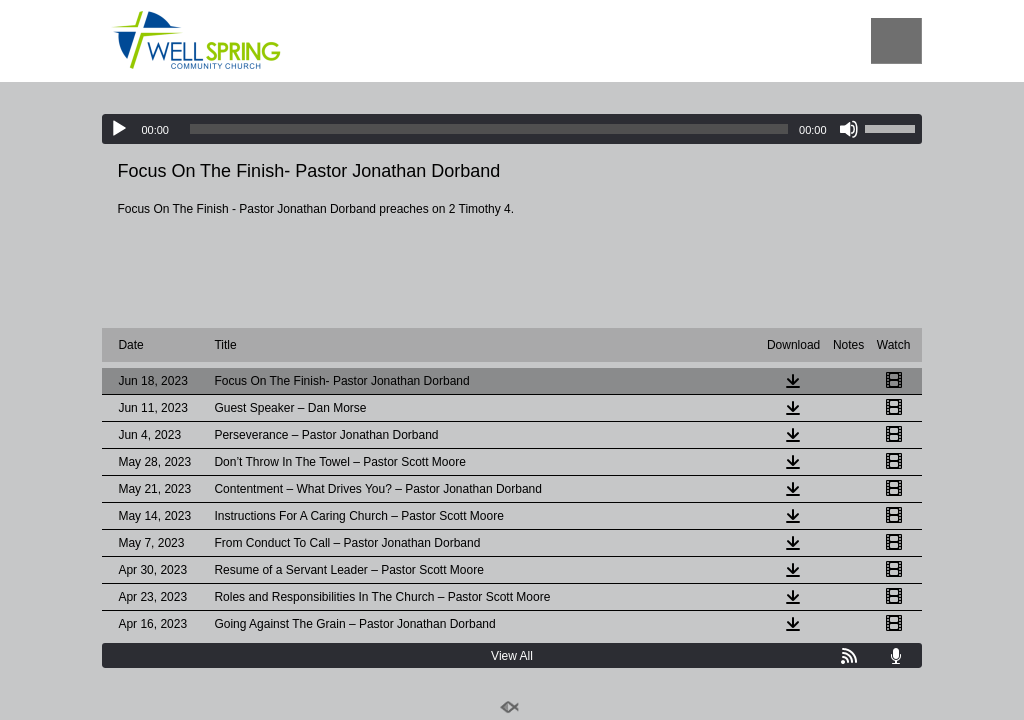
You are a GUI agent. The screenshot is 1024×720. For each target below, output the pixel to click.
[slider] (489, 129)
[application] (511, 129)
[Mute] (849, 129)
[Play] (119, 129)
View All (512, 656)
